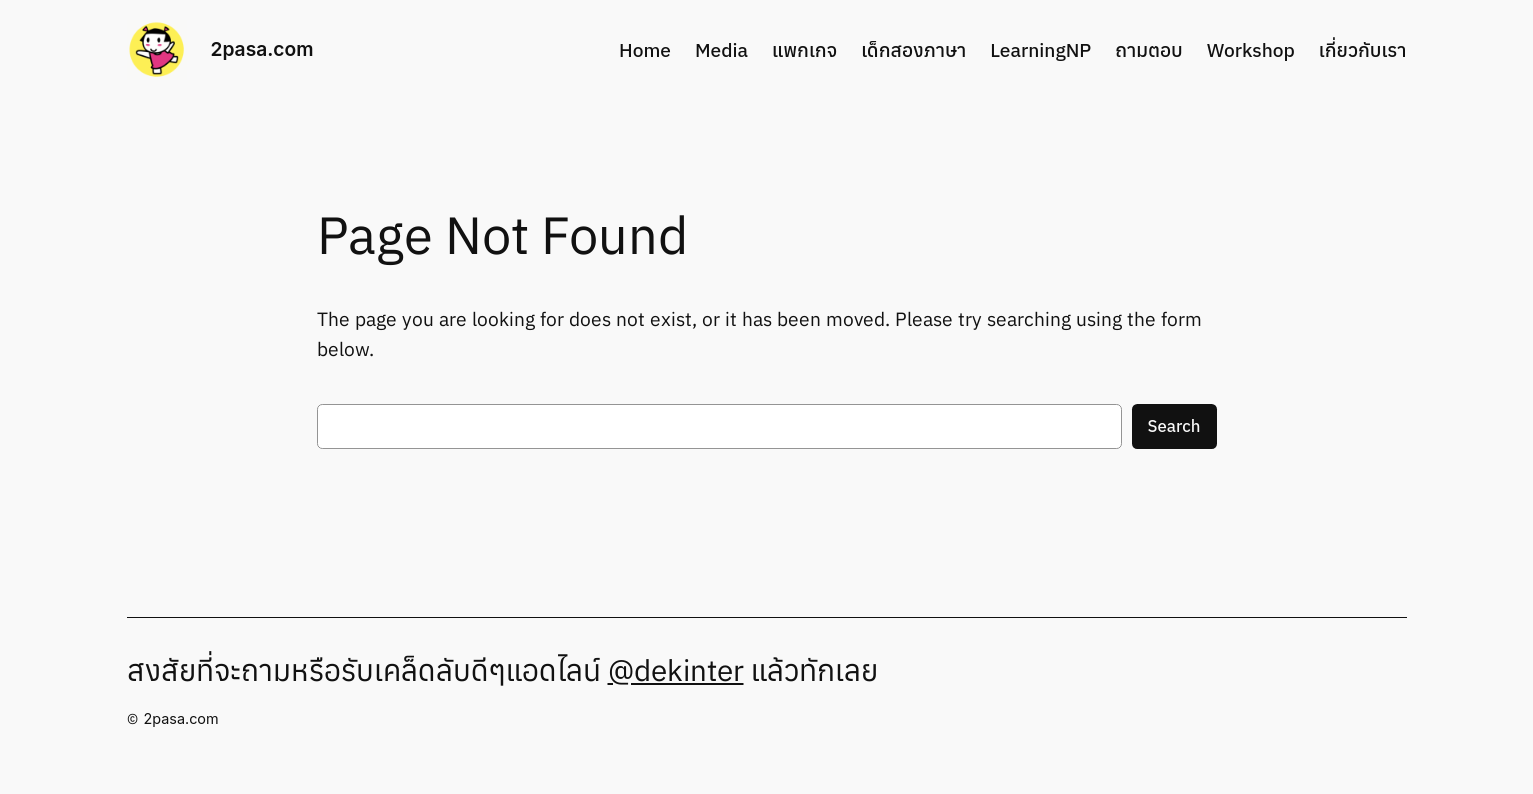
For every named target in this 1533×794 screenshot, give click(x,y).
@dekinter (676, 670)
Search (1174, 426)
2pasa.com (262, 49)
